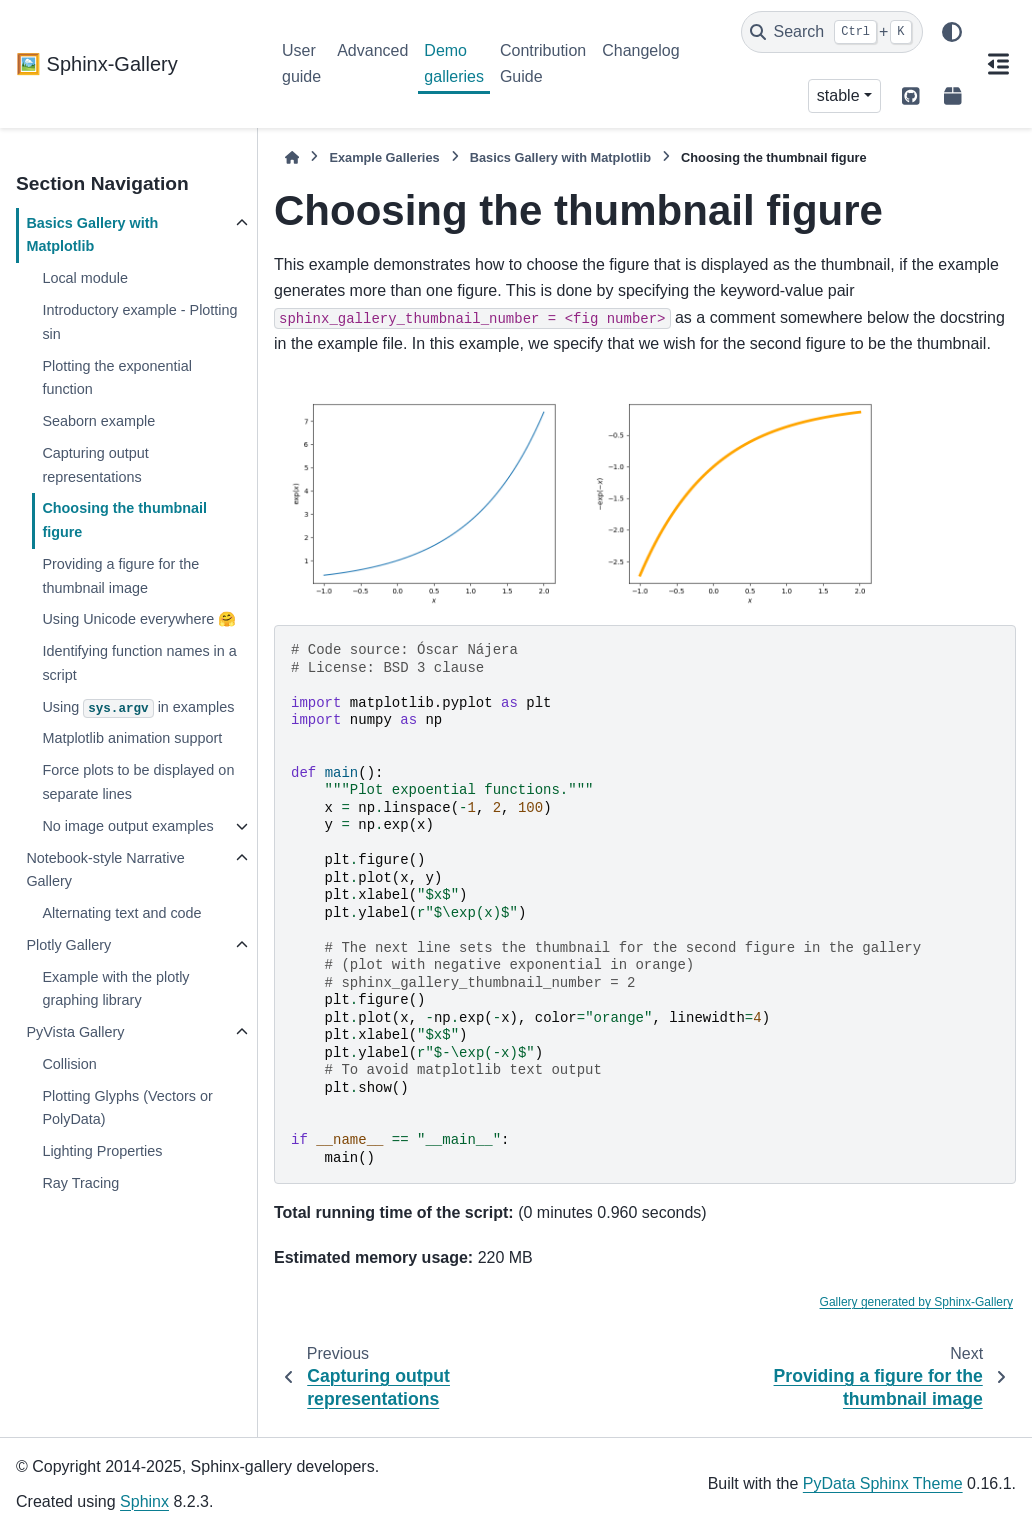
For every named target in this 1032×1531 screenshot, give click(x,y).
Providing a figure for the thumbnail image (120, 576)
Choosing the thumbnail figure (124, 520)
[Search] (832, 32)
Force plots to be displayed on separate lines (138, 782)
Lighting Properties (102, 1151)
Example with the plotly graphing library (115, 989)
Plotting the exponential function (117, 378)
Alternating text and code (121, 913)
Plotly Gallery (68, 945)
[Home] (292, 157)
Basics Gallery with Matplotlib (92, 235)
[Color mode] (952, 32)
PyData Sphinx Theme (883, 1483)
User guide (301, 63)
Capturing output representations (95, 465)
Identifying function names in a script (139, 663)
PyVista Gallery (75, 1032)
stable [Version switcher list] (838, 95)
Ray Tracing (80, 1183)
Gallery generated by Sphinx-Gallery (916, 1302)
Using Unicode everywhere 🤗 (139, 619)
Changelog (640, 50)
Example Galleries (384, 157)
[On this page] (998, 64)
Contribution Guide (543, 63)
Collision (69, 1064)
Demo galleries (454, 63)
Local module (85, 278)
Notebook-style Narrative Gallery (105, 870)
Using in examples (138, 709)
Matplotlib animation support (132, 738)
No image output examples (127, 826)
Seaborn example (98, 421)
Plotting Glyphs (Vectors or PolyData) (127, 1108)
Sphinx (144, 1501)
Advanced (372, 50)
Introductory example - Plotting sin (139, 322)
